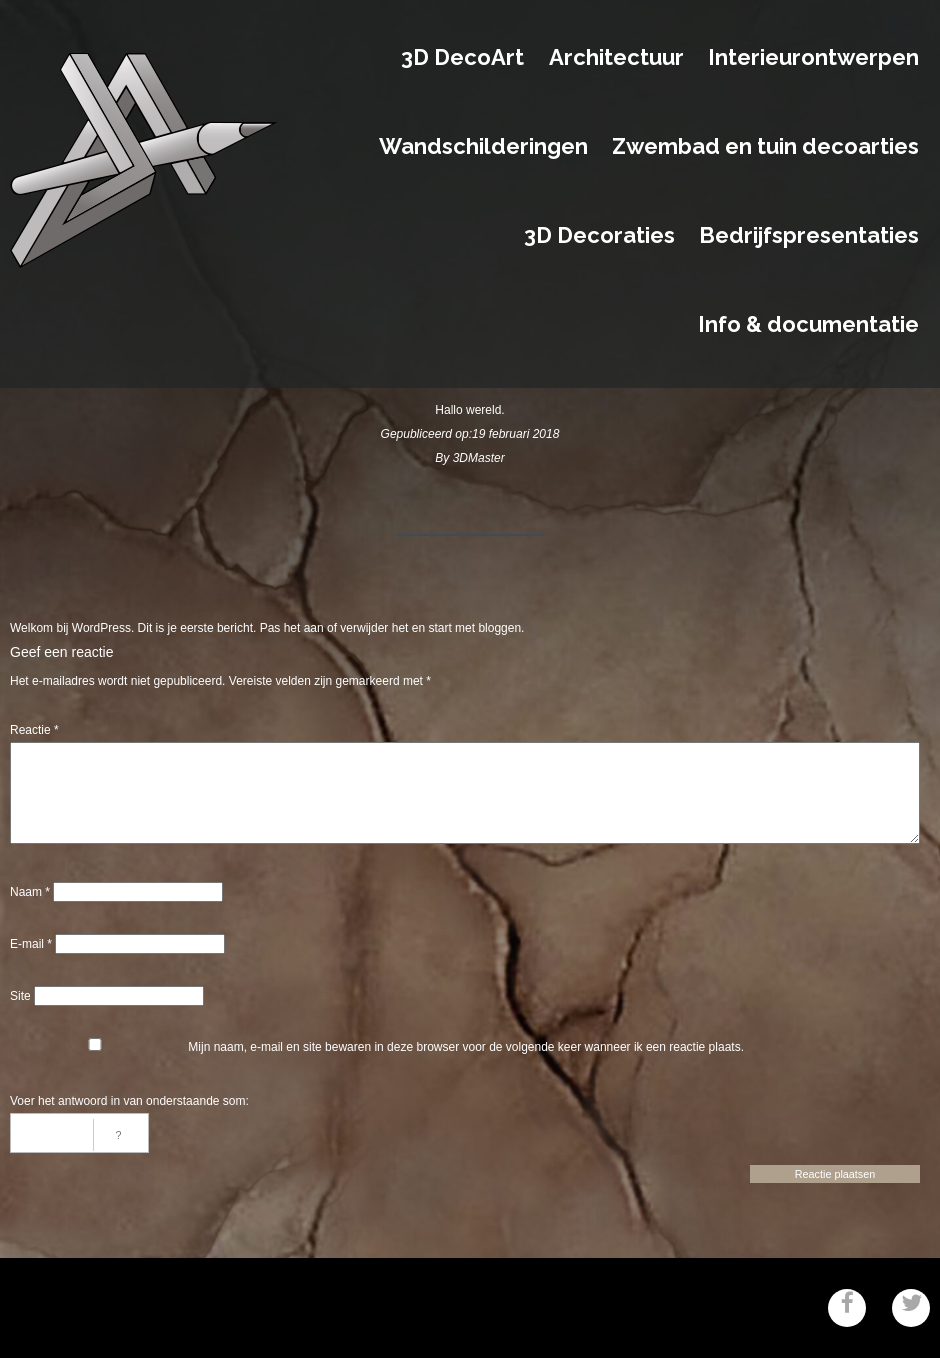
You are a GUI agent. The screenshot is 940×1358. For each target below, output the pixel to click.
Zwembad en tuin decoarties (765, 147)
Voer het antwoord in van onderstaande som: (129, 1101)
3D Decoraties (599, 236)
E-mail (31, 944)
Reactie (34, 730)
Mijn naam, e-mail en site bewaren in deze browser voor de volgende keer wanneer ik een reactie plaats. (466, 1047)
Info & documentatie (808, 325)
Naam (30, 892)
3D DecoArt (462, 58)
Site (20, 996)
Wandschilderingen (483, 147)
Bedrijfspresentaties (809, 236)
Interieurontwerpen (813, 58)
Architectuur (616, 58)
